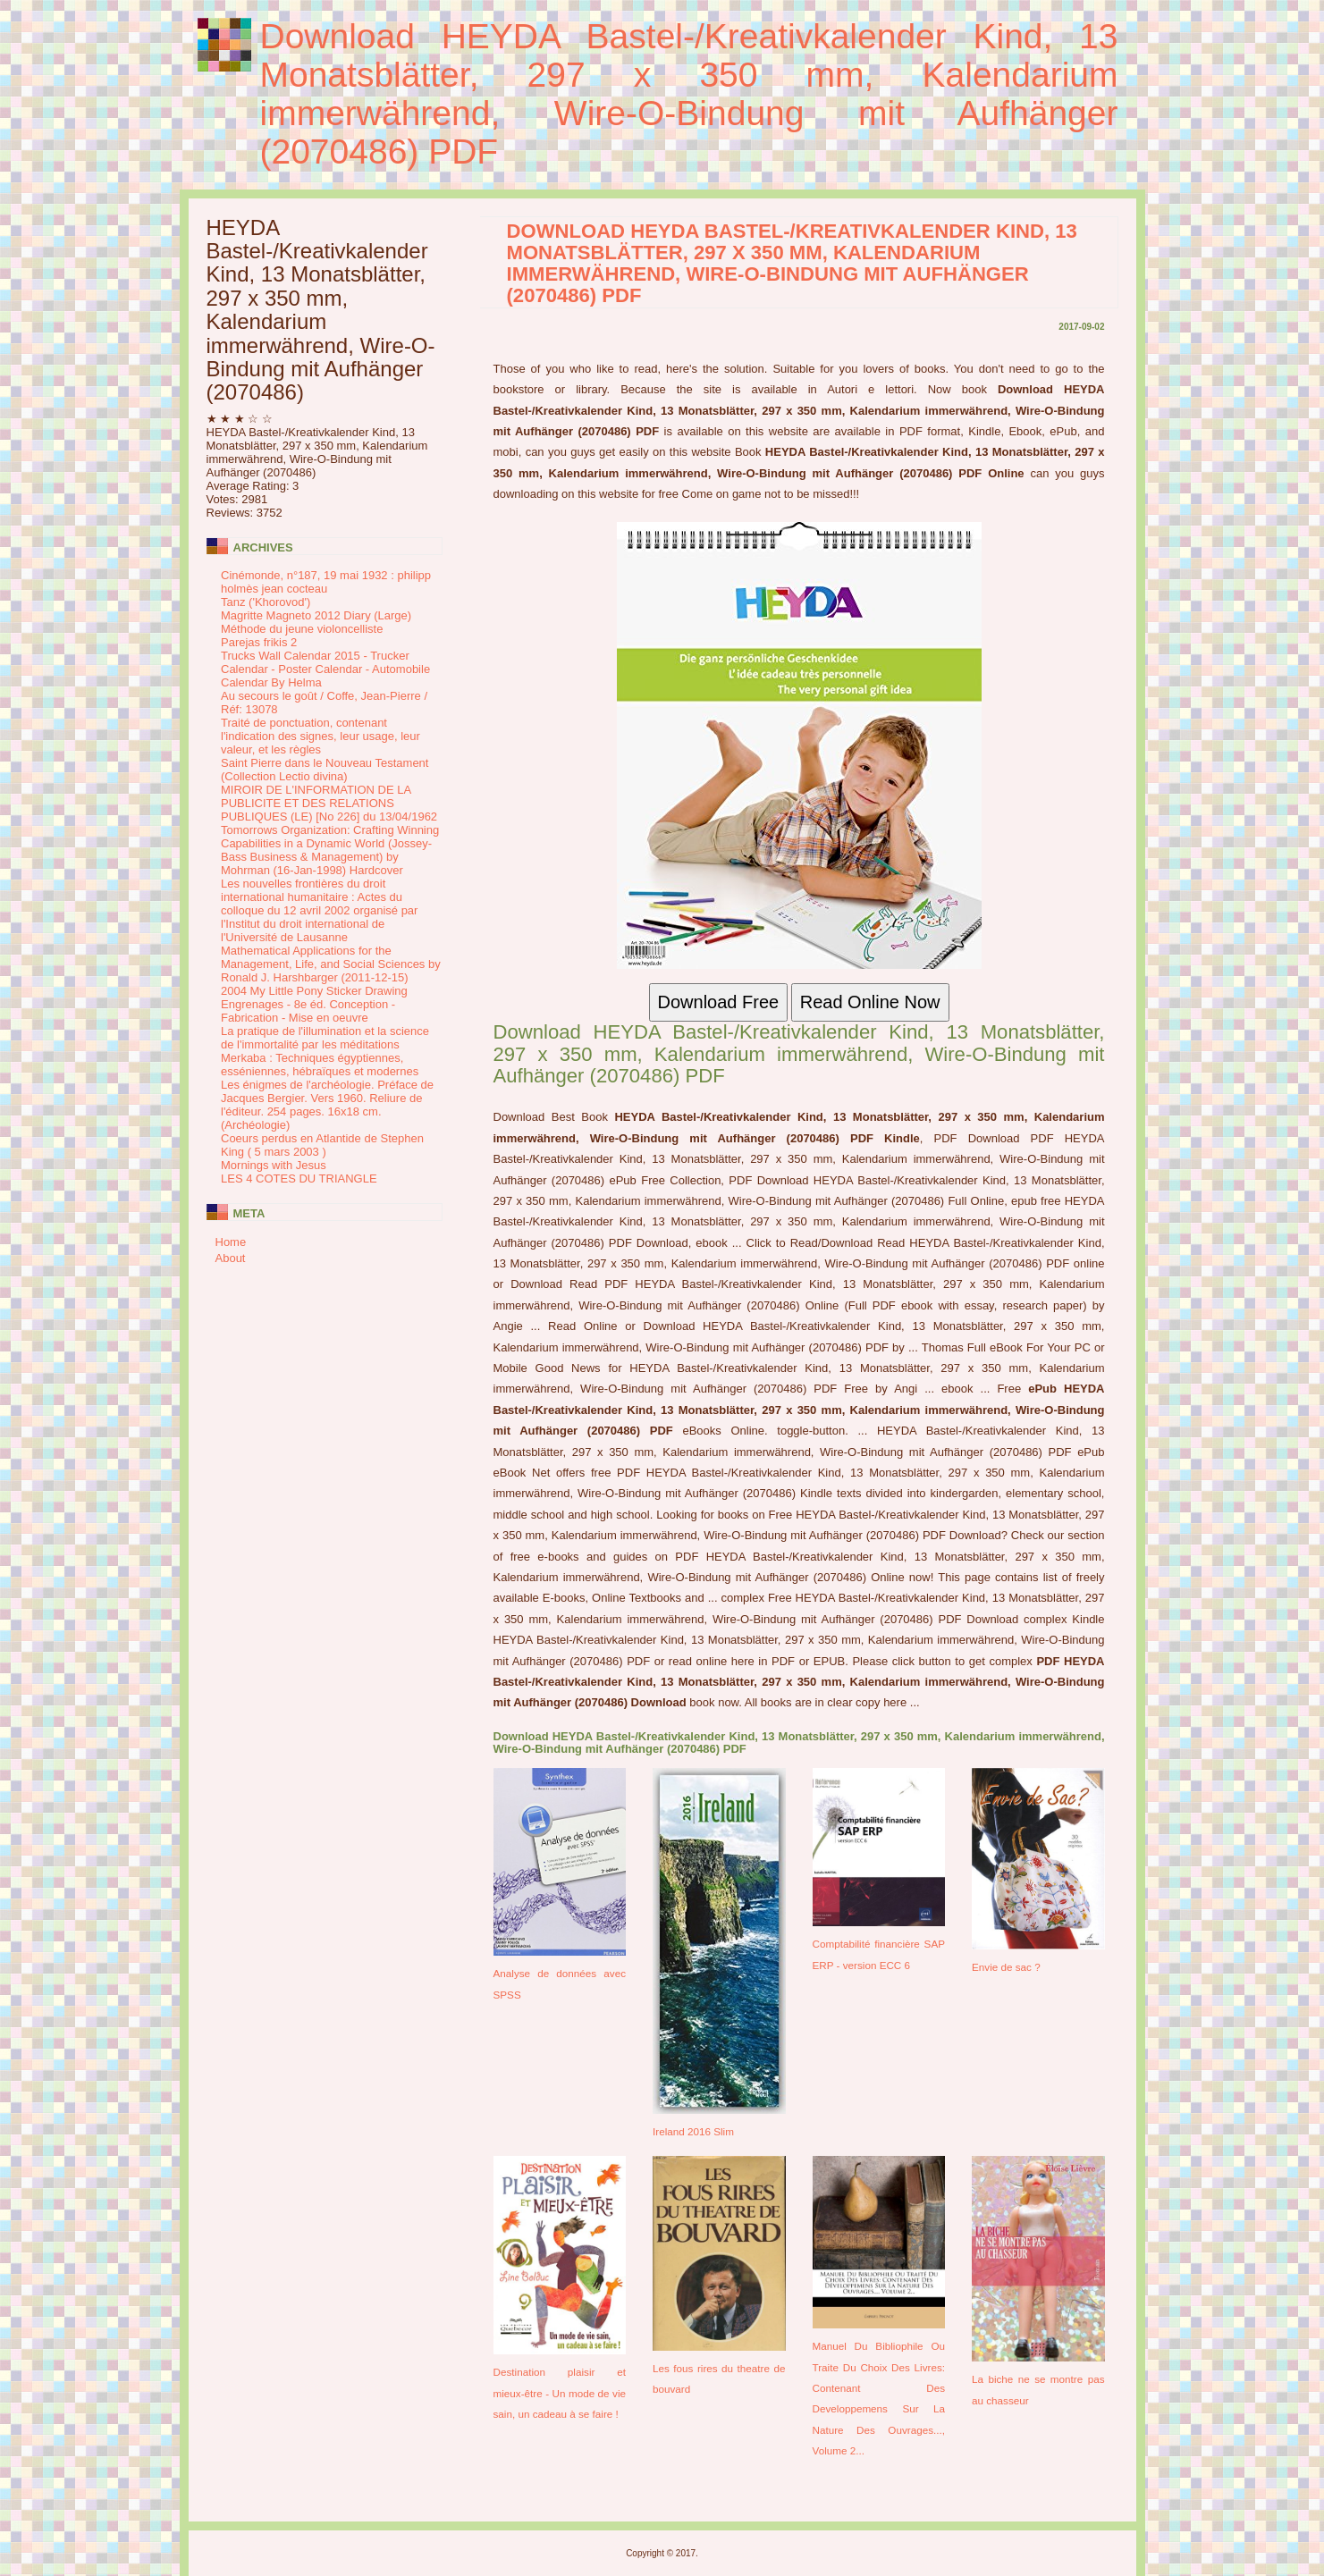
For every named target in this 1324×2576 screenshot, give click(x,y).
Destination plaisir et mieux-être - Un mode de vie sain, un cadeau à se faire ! (560, 2393)
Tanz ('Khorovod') (265, 602)
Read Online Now (870, 1002)
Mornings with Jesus (273, 1165)
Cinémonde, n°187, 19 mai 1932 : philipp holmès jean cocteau (326, 581)
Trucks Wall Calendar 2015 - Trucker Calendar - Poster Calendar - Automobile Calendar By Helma (325, 669)
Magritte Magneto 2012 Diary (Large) (316, 615)
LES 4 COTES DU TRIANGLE (299, 1178)
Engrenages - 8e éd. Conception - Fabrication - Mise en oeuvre (308, 1011)
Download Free (719, 1002)
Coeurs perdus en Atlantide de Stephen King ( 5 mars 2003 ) (322, 1145)
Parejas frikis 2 (259, 642)
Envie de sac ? (1006, 1967)
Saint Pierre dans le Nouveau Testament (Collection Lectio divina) (324, 769)
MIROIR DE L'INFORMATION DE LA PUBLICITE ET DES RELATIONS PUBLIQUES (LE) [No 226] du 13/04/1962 (329, 803)
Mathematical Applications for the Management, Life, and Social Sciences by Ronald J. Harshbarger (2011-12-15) (331, 964)
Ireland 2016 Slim (693, 2131)
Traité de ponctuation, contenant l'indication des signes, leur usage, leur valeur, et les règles (320, 736)
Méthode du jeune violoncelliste (302, 629)
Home (231, 1242)
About (230, 1258)
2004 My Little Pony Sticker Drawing (314, 991)
